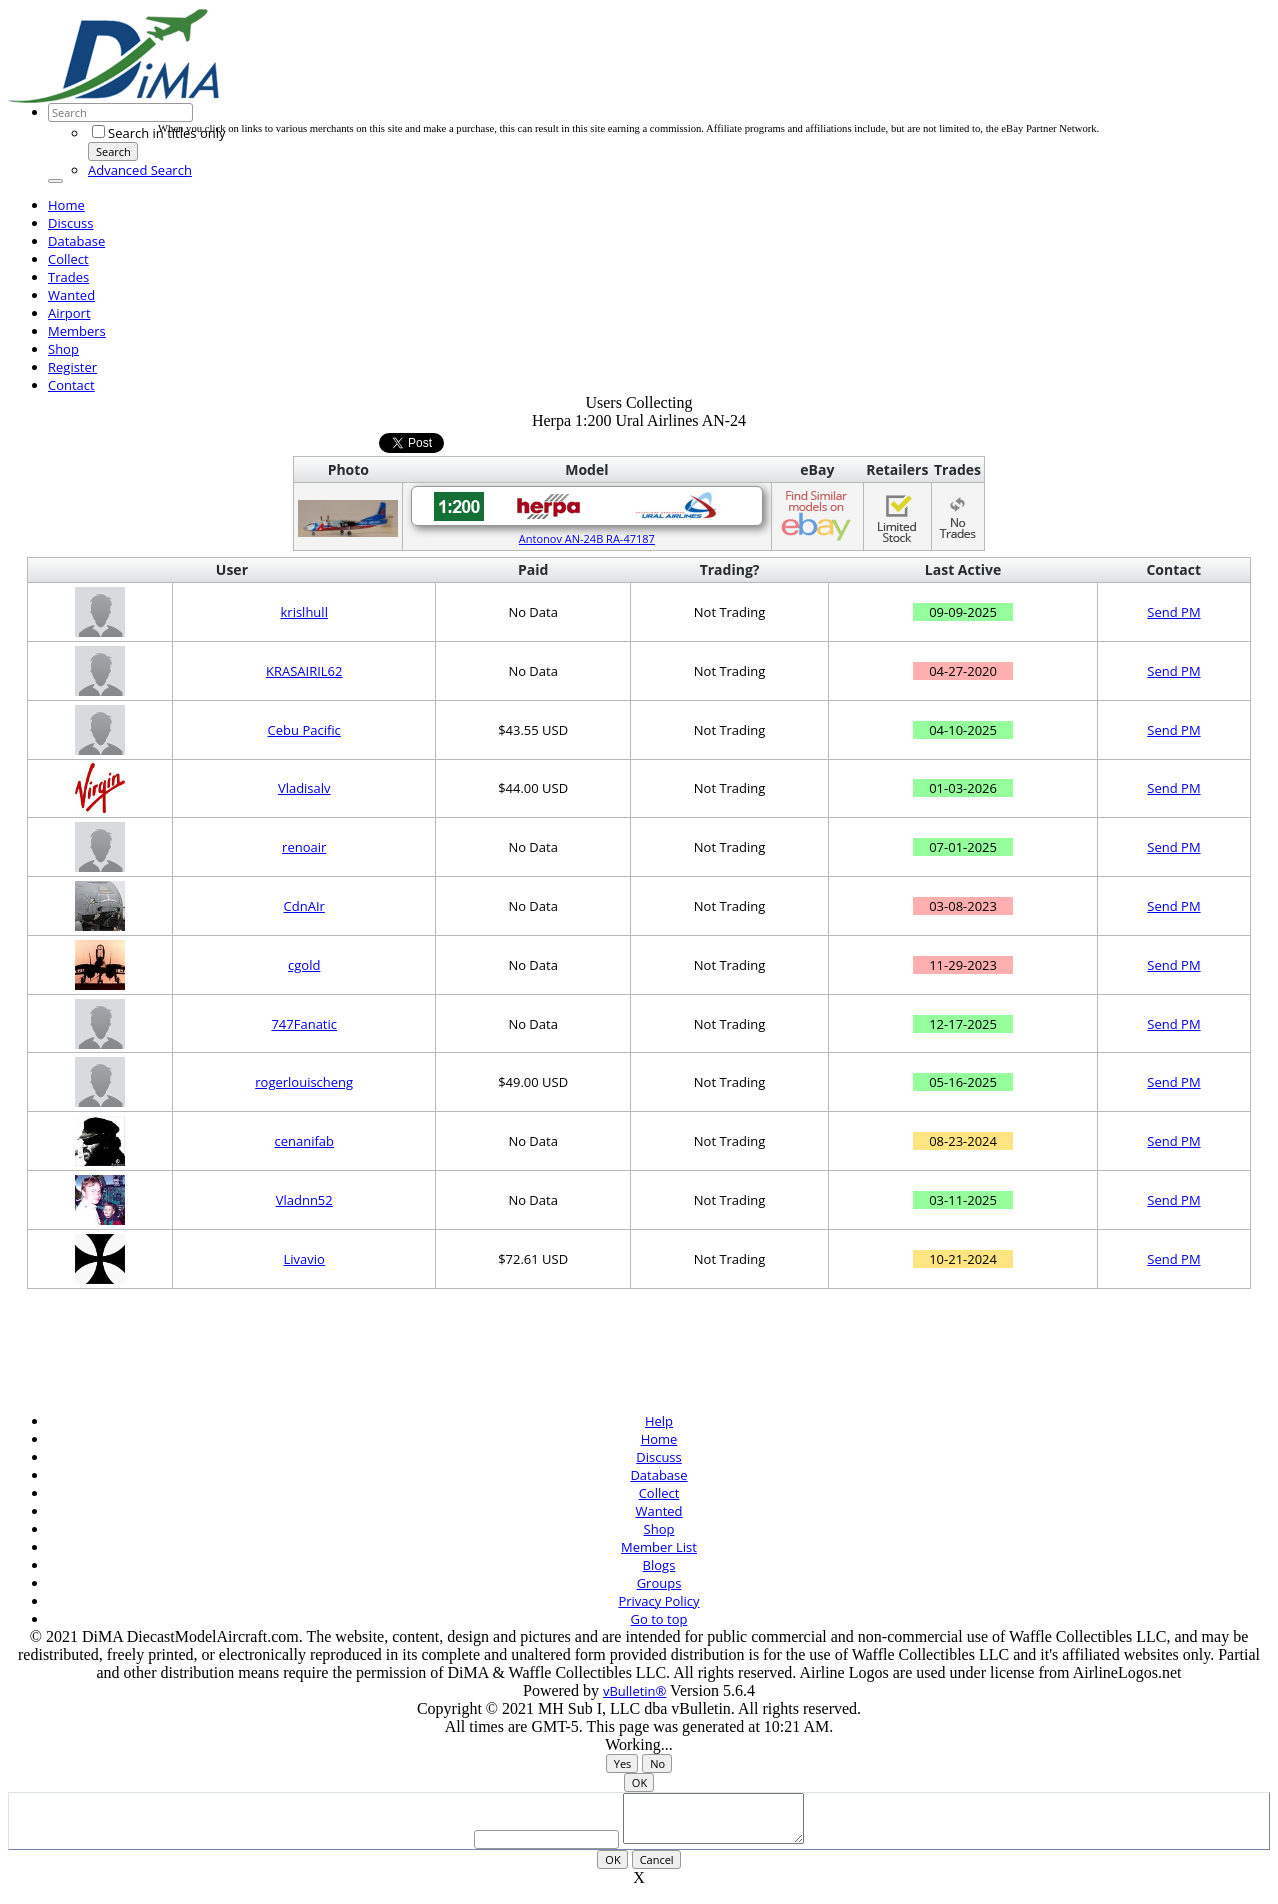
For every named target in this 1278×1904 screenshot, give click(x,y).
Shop (63, 349)
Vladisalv (304, 788)
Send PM (1173, 612)
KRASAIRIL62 (304, 671)
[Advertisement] (522, 78)
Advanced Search (140, 170)
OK (639, 1782)
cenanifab (304, 1141)
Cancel (657, 1868)
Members (77, 331)
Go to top (659, 1619)
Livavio (304, 1259)
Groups (659, 1583)
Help (659, 1421)
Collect (68, 259)
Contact (71, 385)
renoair (304, 847)
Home (66, 205)
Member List (659, 1547)
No (657, 1763)
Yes (623, 1763)
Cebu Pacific (304, 730)
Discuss (71, 223)
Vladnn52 (304, 1200)
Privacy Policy (658, 1601)
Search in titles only (158, 133)
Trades (68, 277)
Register (72, 367)
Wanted (71, 295)
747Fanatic (304, 1024)
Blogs (659, 1565)
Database (76, 241)
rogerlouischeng (304, 1082)
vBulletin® (634, 1691)
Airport (69, 313)
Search (113, 151)
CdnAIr (304, 906)
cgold (304, 965)
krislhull (304, 612)
